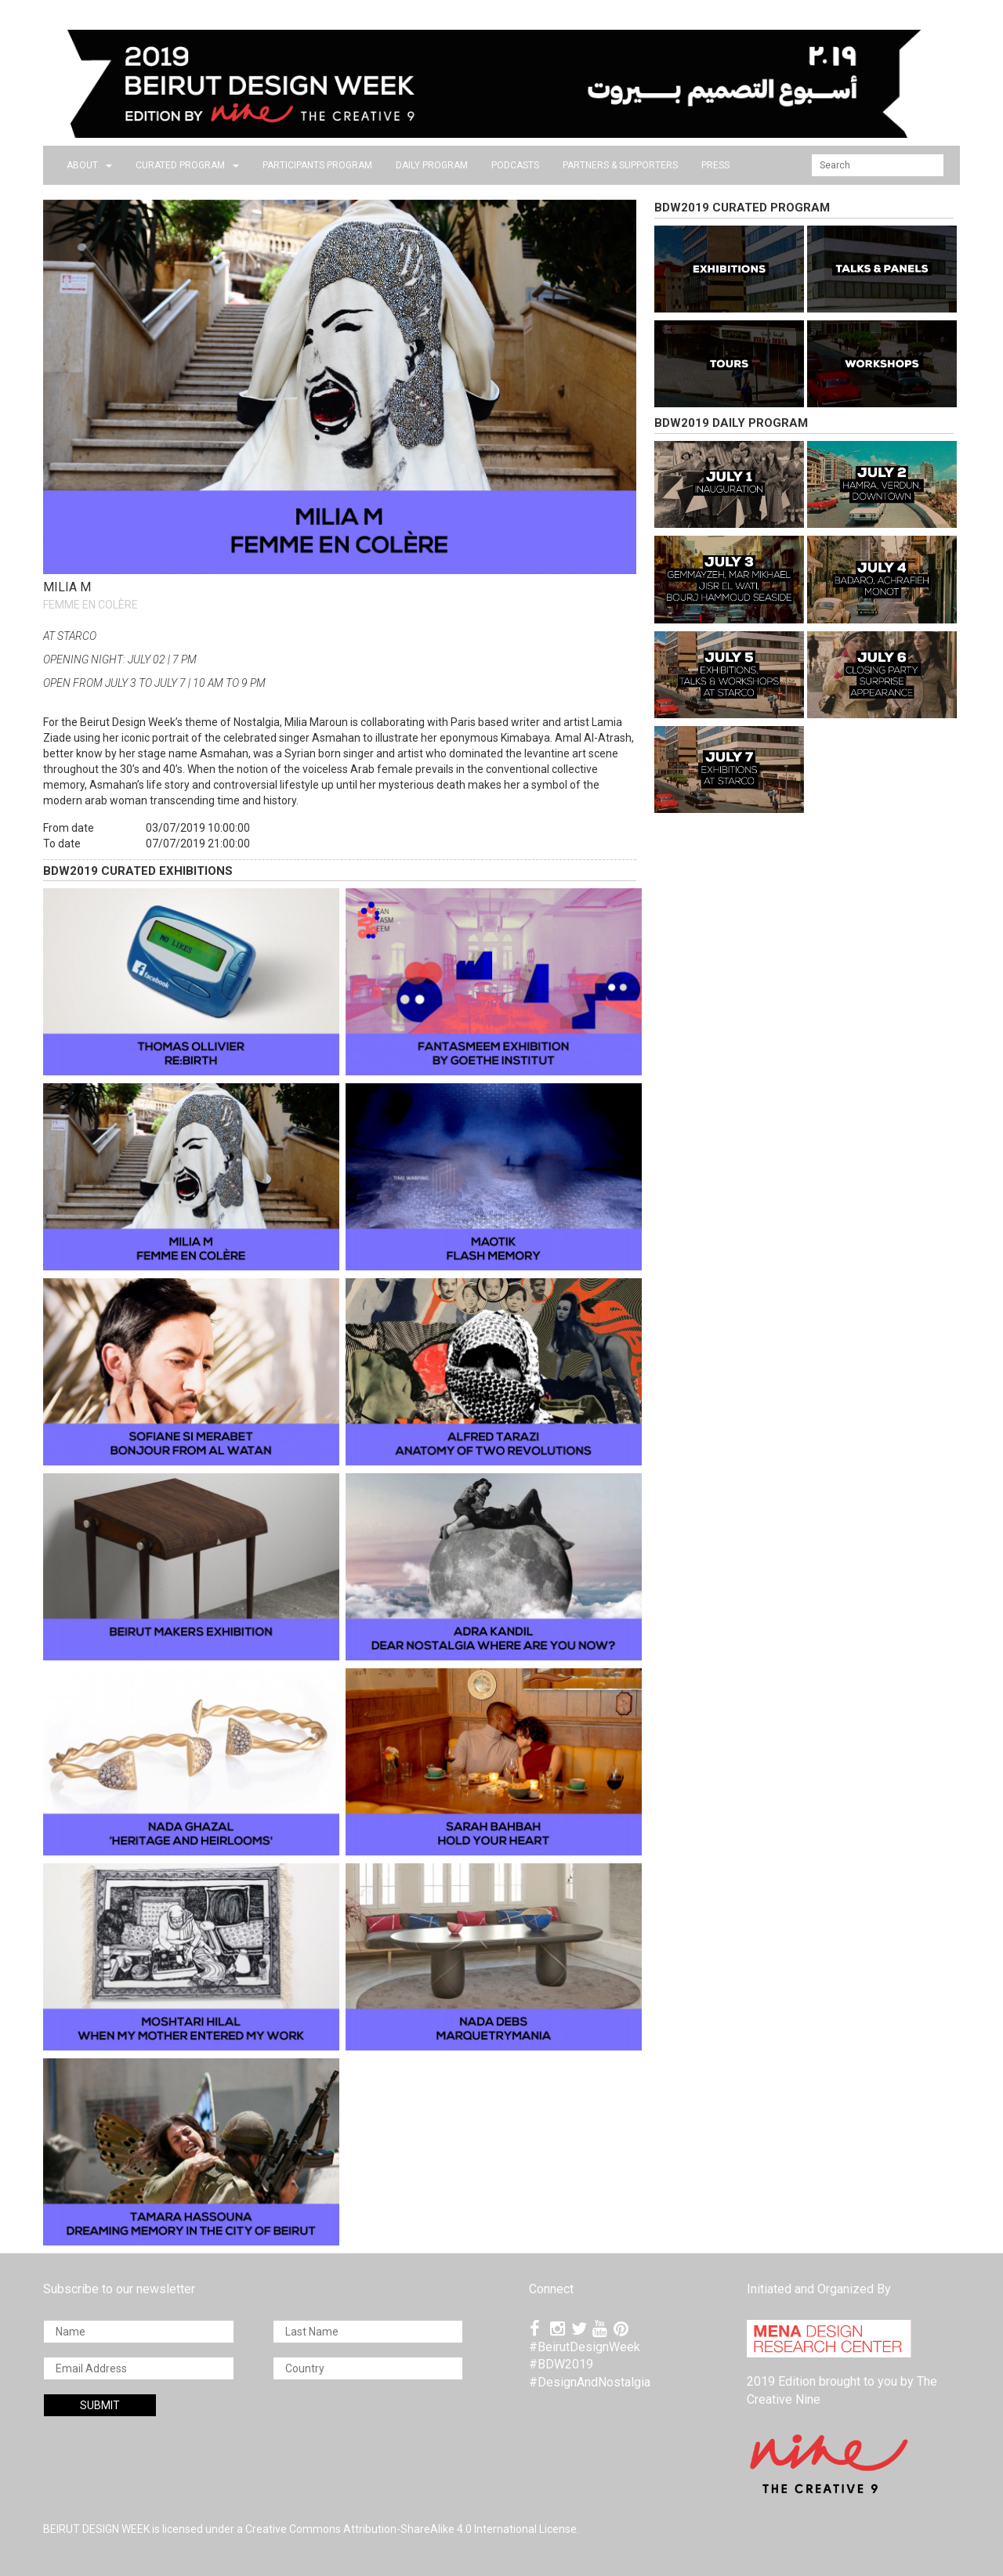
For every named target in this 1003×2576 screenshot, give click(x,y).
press (715, 165)
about (89, 165)
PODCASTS (515, 165)
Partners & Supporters (620, 165)
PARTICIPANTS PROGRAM (317, 165)
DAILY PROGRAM (432, 165)
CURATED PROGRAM (187, 165)
